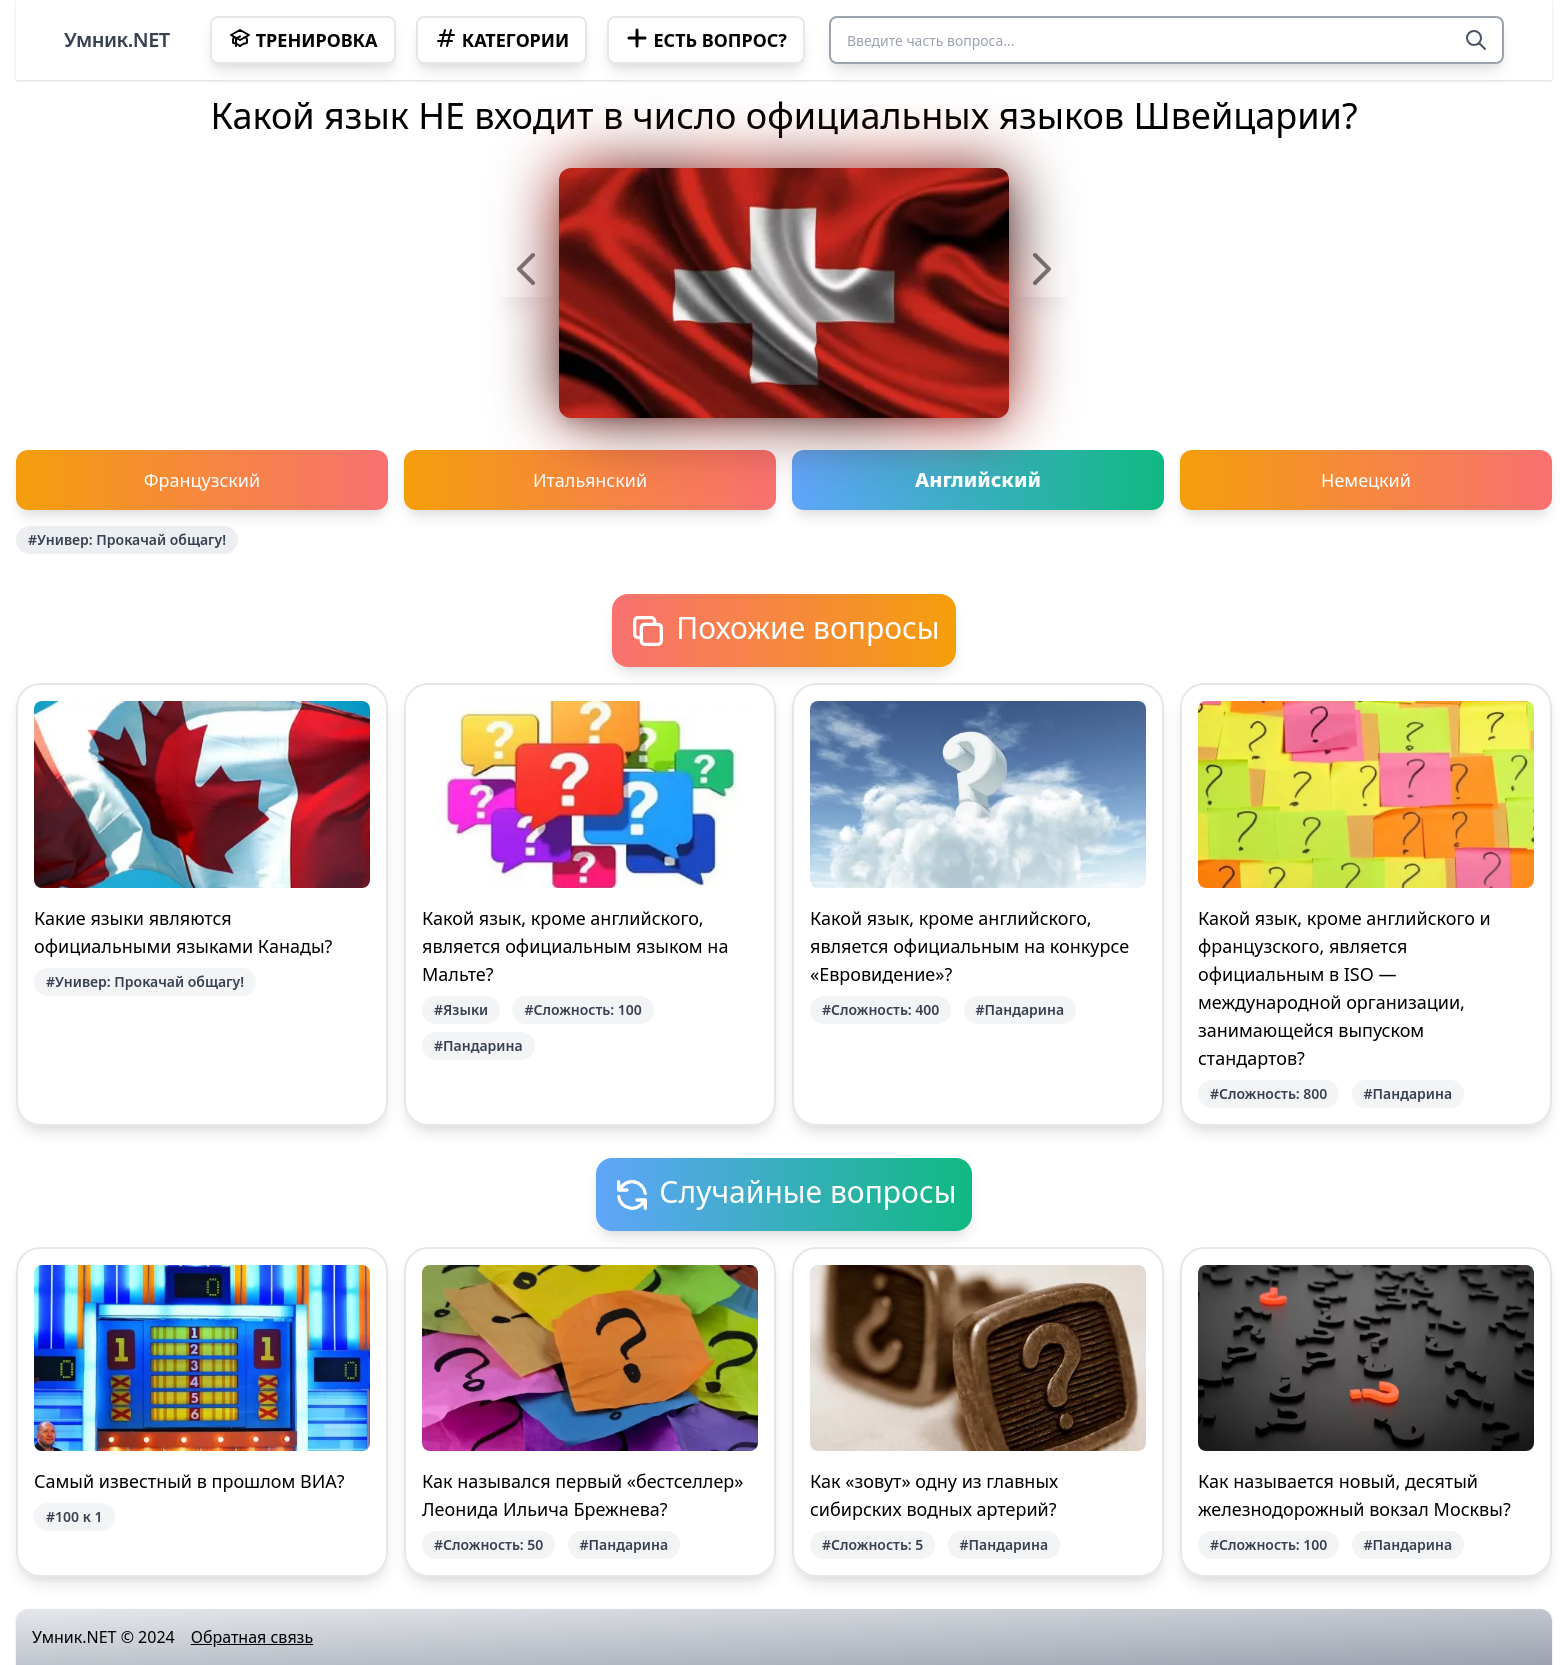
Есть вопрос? (705, 39)
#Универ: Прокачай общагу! (127, 539)
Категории (502, 39)
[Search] (1476, 40)
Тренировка (303, 39)
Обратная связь (252, 1637)
